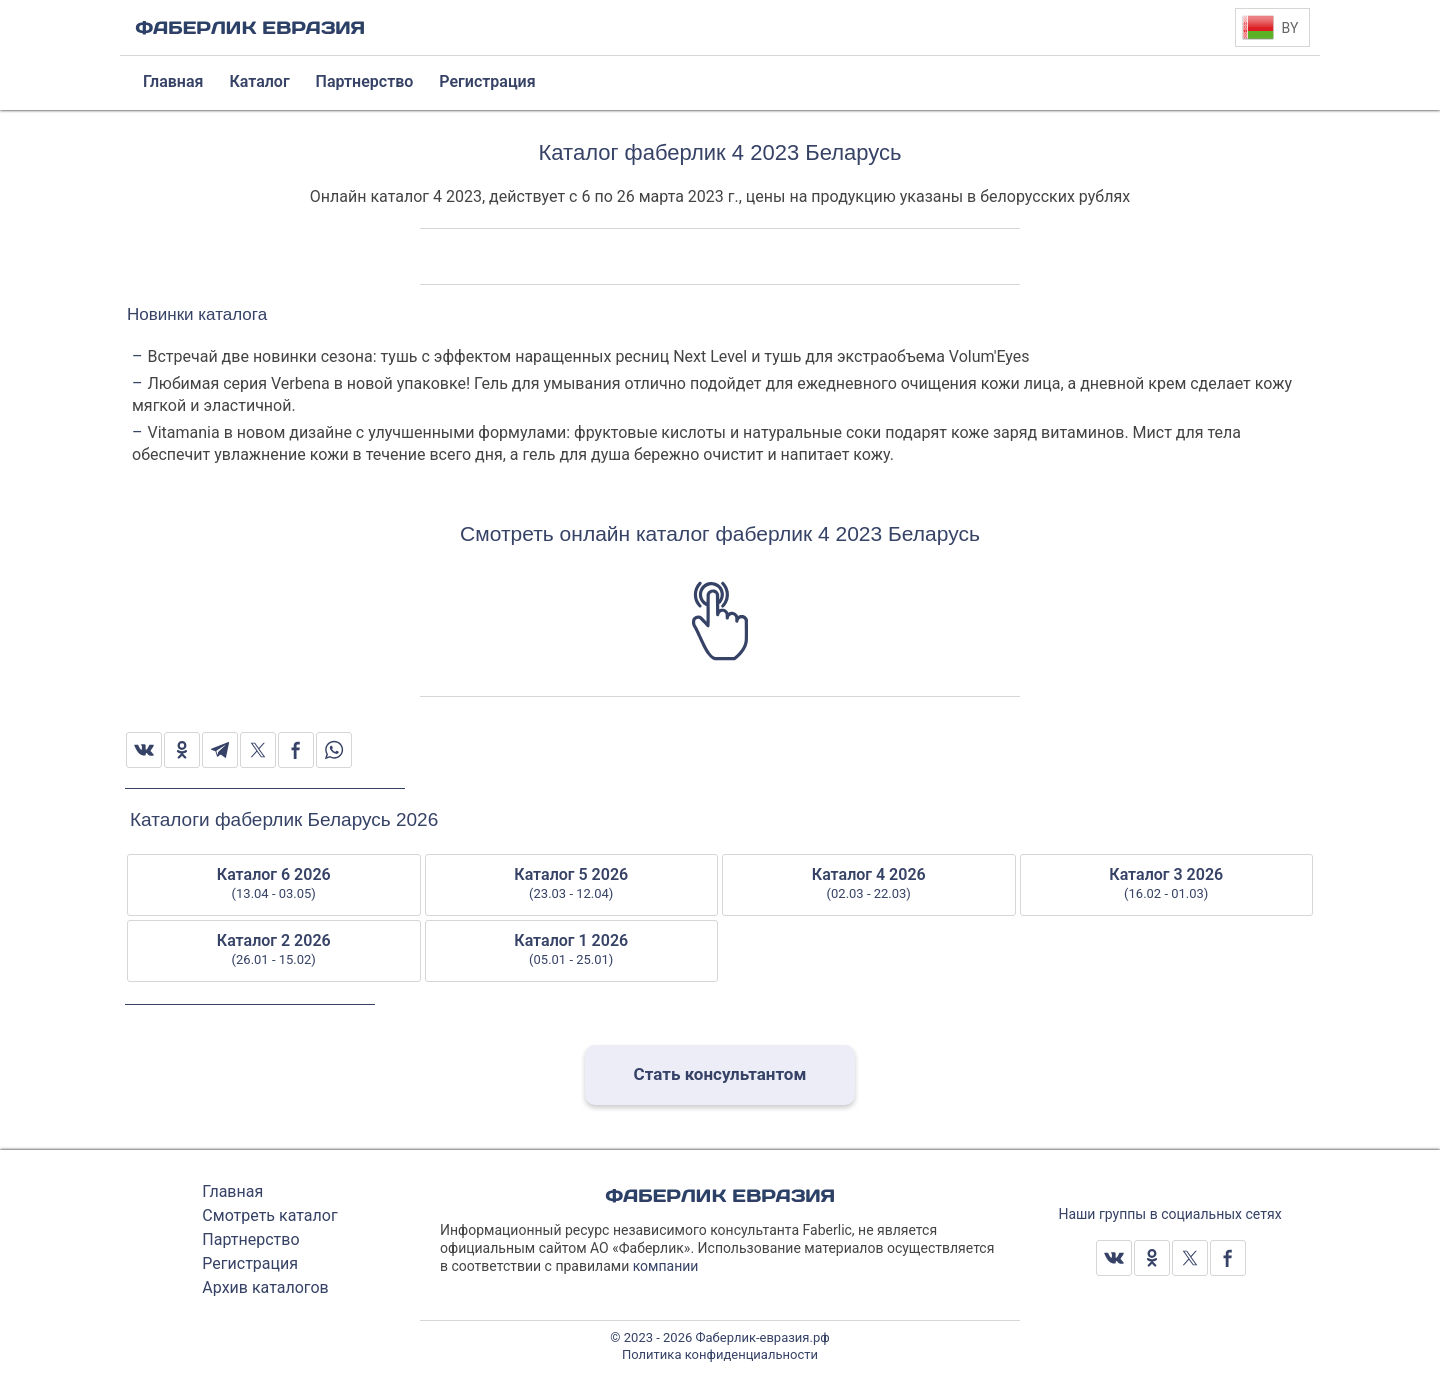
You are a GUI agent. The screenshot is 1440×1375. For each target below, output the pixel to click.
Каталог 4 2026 (869, 884)
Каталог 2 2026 (274, 950)
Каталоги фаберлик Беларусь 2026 (284, 819)
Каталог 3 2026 (1167, 884)
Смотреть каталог (269, 1215)
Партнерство (250, 1239)
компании (666, 1266)
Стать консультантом (720, 1074)
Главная (232, 1191)
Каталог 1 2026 (572, 950)
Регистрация (250, 1263)
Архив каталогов (265, 1287)
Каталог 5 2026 (572, 884)
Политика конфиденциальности (720, 1354)
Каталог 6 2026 (274, 884)
